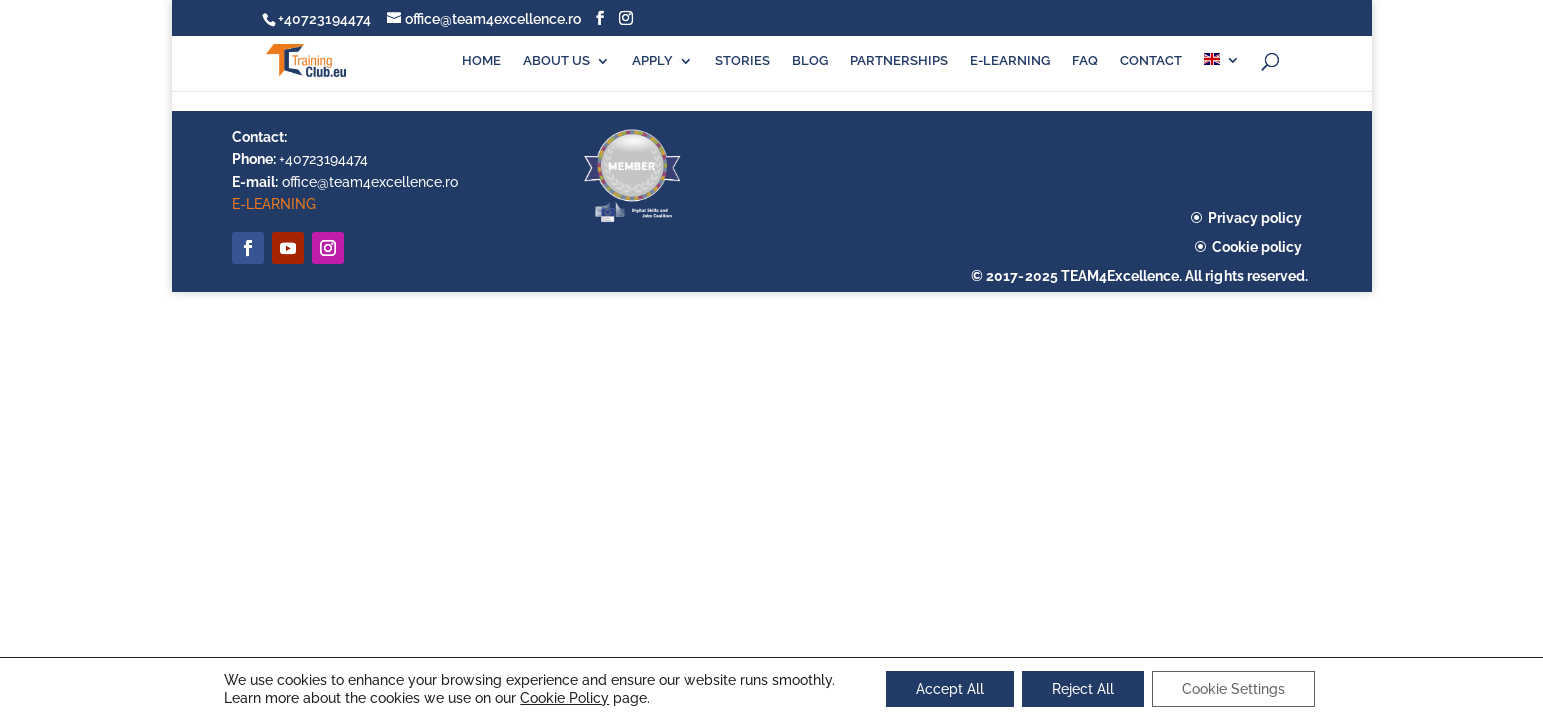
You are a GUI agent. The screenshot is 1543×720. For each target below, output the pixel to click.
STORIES (742, 61)
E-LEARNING (1010, 61)
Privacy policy (1255, 218)
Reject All (1083, 689)
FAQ (1085, 61)
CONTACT (1151, 61)
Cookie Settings (1233, 689)
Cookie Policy (564, 698)
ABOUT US (556, 61)
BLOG (810, 61)
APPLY (652, 61)
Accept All (950, 689)
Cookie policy (1257, 247)
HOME (481, 61)
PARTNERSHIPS (899, 61)
